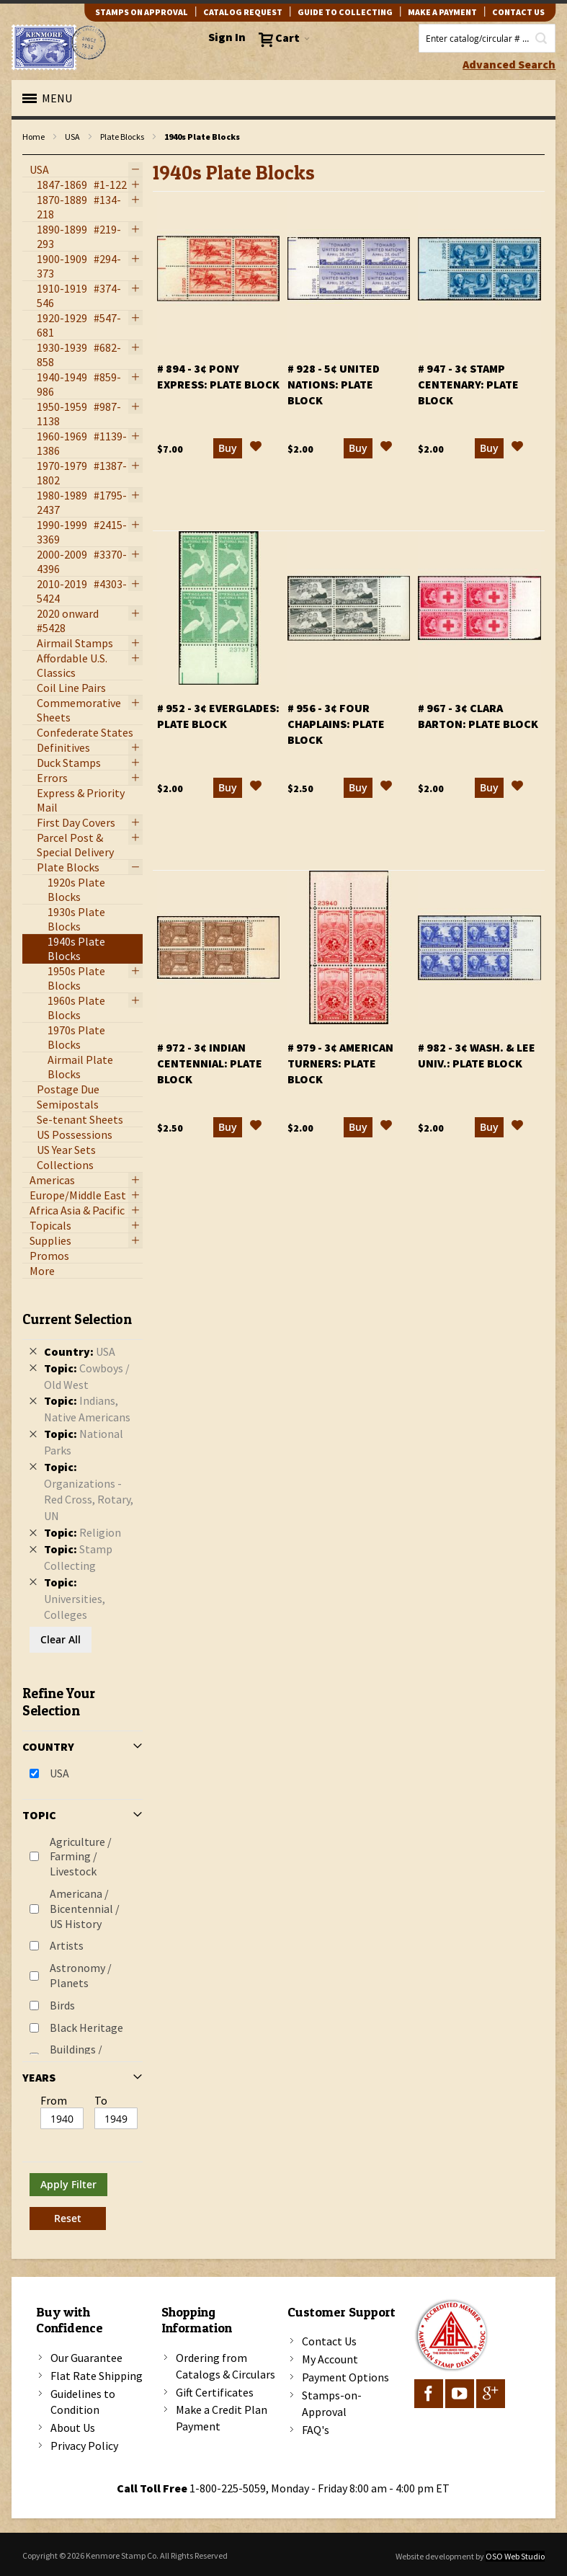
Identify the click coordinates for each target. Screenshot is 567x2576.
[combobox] (487, 38)
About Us (72, 2427)
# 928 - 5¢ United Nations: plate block (333, 394)
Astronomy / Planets (81, 1975)
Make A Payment (442, 11)
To (100, 2100)
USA (72, 136)
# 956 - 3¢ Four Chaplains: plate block (336, 734)
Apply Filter (68, 2184)
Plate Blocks (122, 136)
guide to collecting (345, 11)
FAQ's (315, 2429)
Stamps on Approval (141, 11)
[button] (256, 458)
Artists (67, 1945)
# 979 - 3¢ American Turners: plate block (340, 1073)
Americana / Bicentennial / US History (85, 1908)
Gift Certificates (215, 2392)
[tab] (82, 1765)
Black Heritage (86, 2027)
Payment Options (345, 2377)
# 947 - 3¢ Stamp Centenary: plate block (468, 394)
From (53, 2100)
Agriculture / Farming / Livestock (81, 1856)
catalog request (242, 11)
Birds (62, 2005)
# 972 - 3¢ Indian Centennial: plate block (209, 1073)
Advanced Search (509, 64)
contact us (518, 11)
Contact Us (329, 2341)
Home (33, 136)
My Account (330, 2359)
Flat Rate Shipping (96, 2375)
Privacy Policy (84, 2445)
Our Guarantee (86, 2357)
